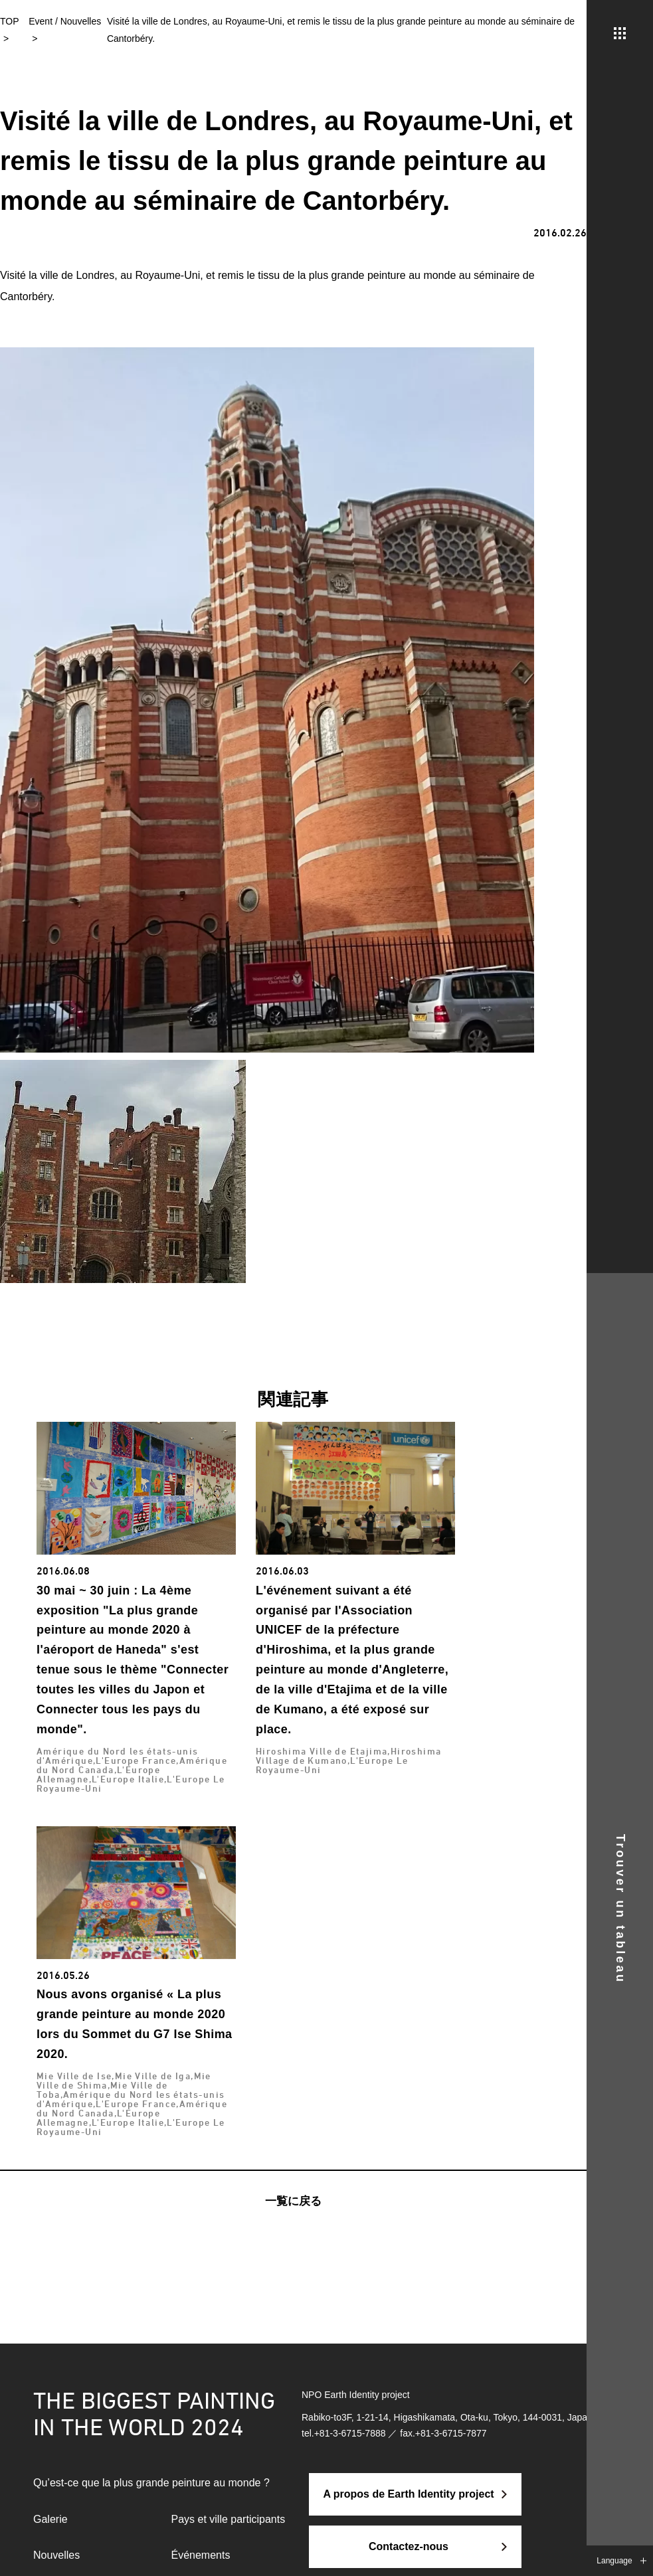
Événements (201, 2555)
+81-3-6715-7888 (350, 2433)
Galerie (50, 2519)
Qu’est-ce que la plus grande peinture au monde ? (151, 2482)
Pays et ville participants (228, 2519)
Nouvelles (56, 2555)
